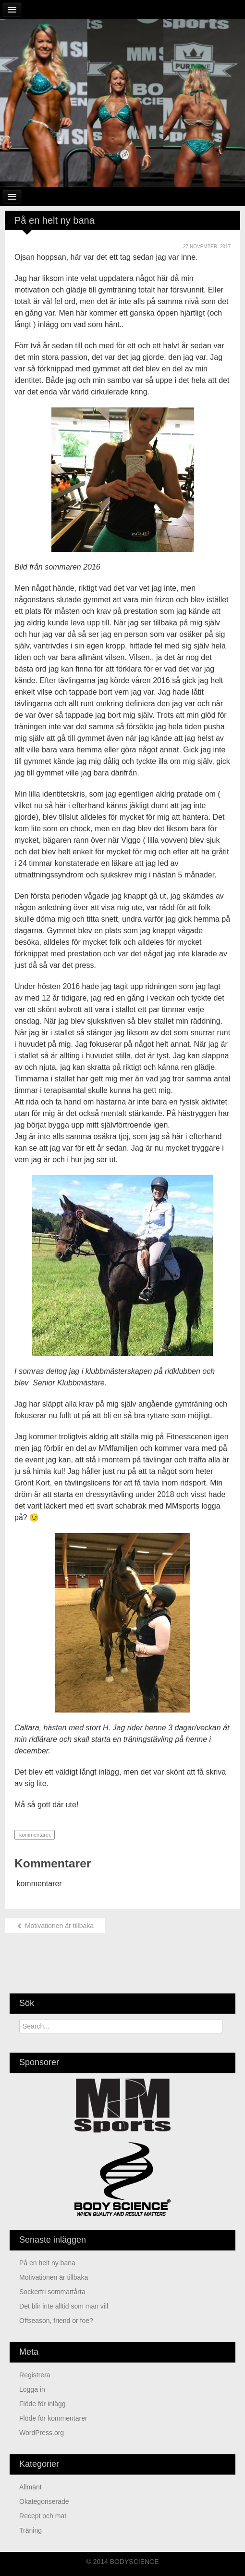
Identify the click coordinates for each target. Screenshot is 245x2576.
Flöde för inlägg (42, 2404)
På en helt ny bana (47, 2263)
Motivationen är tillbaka (55, 1925)
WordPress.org (41, 2432)
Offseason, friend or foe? (56, 2320)
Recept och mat (42, 2516)
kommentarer (34, 1835)
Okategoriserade (44, 2501)
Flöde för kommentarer (53, 2418)
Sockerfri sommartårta (52, 2292)
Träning (30, 2530)
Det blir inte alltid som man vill (63, 2306)
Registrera (34, 2375)
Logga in (32, 2389)
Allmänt (30, 2487)
